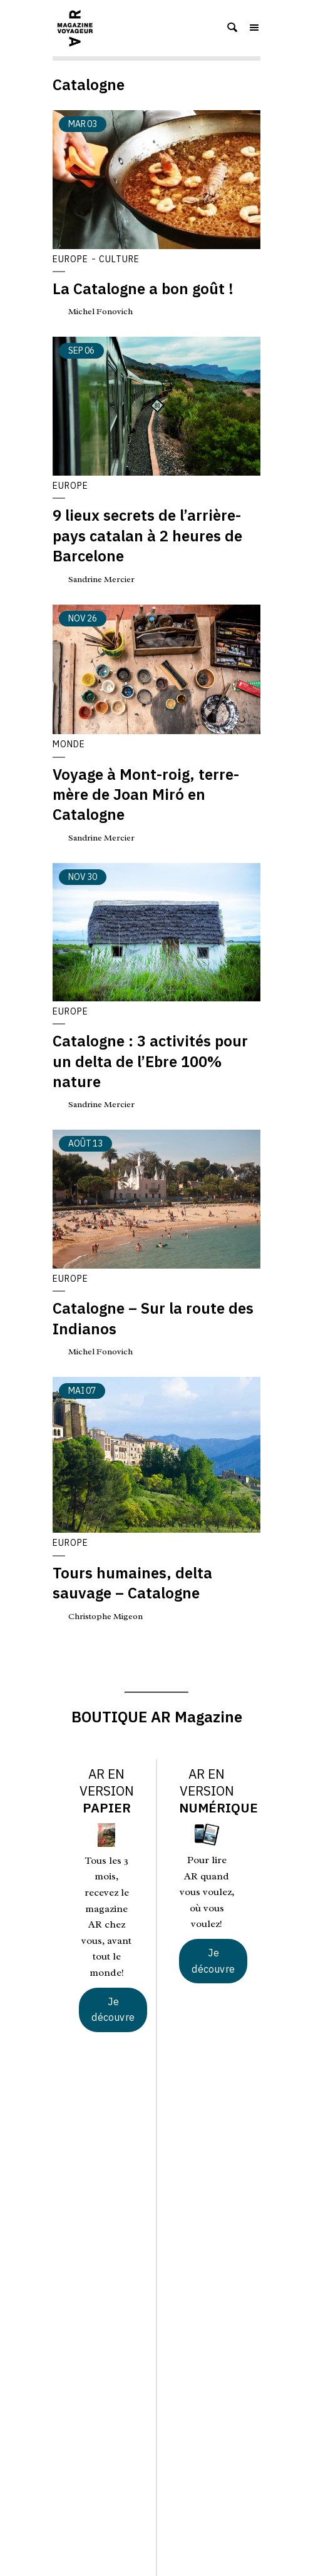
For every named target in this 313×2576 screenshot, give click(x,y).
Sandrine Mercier (101, 579)
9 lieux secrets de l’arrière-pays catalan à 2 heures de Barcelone (147, 535)
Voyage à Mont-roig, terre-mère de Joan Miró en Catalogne (146, 794)
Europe (70, 259)
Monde (69, 744)
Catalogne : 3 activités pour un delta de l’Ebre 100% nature (150, 1061)
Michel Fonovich (100, 311)
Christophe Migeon (105, 1616)
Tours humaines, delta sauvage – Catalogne (132, 1583)
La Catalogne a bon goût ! (143, 289)
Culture (119, 259)
